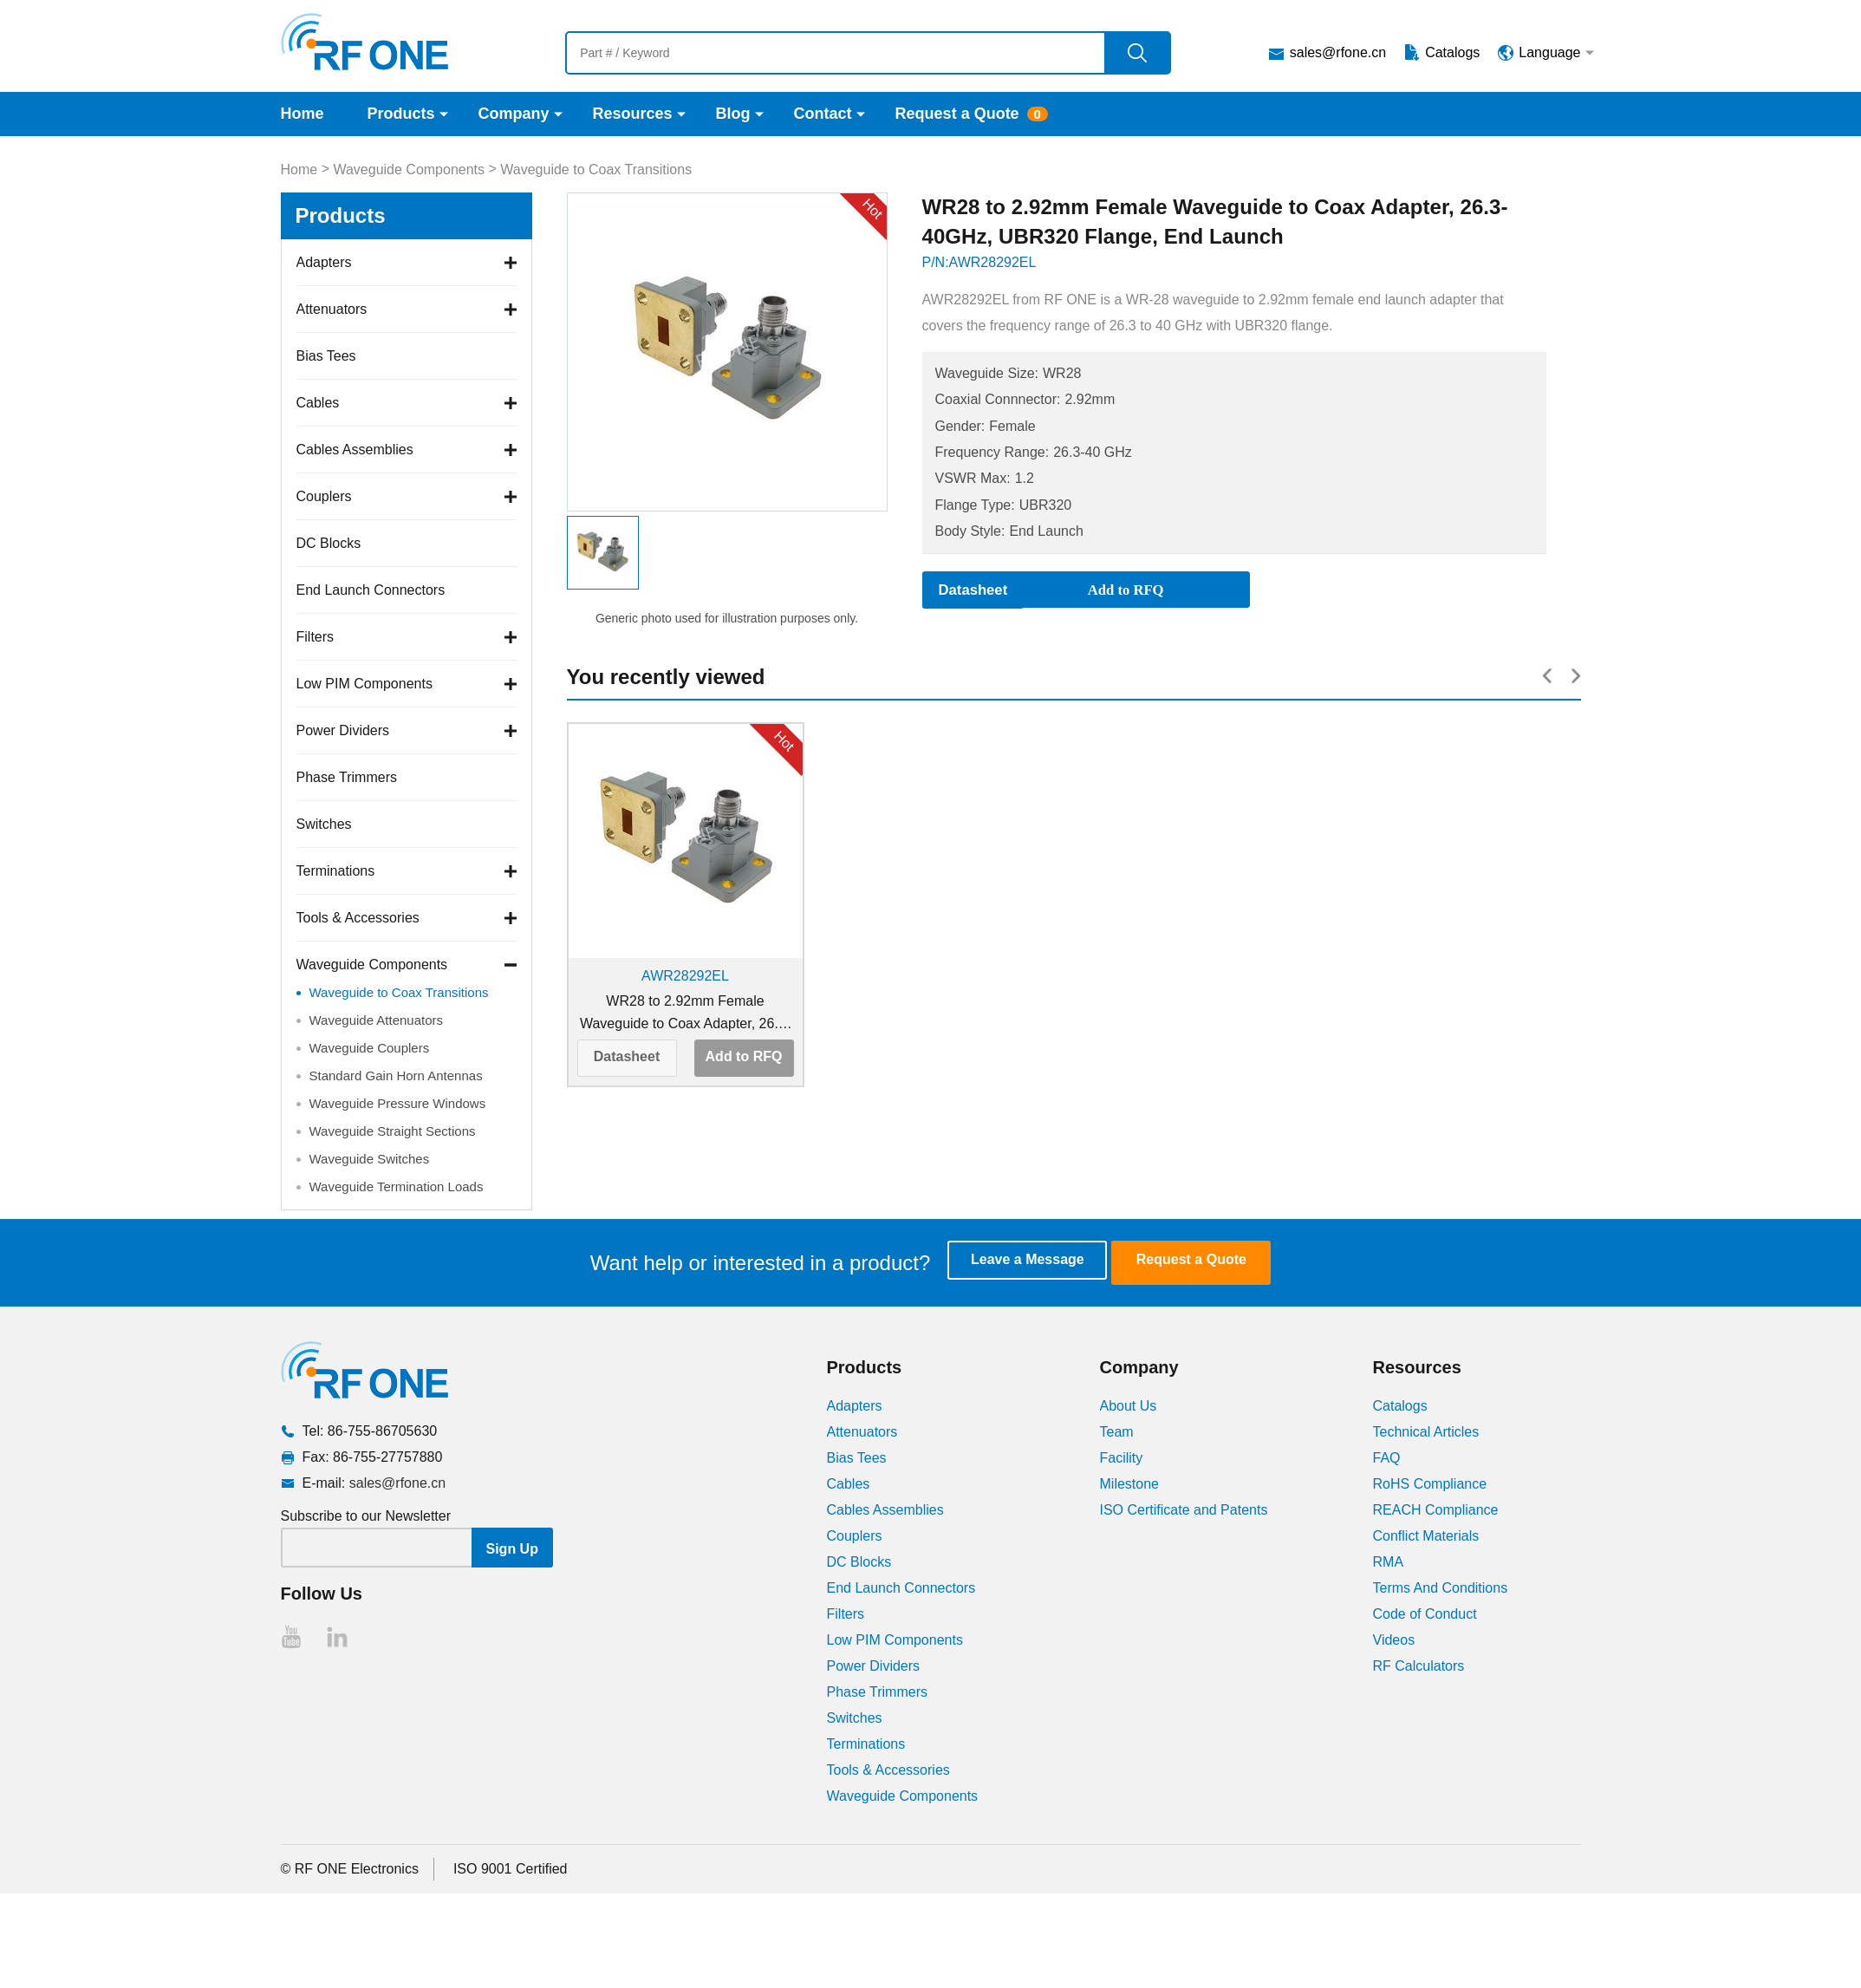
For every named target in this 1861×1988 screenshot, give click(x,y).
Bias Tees (326, 356)
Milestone (1129, 1483)
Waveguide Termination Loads (396, 1186)
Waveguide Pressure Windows (397, 1103)
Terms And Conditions (1440, 1587)
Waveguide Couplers (369, 1047)
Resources (633, 113)
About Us (1128, 1405)
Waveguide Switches (369, 1158)
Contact (823, 113)
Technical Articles (1426, 1431)
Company (514, 113)
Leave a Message (1040, 1262)
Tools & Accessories (358, 917)
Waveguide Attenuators (376, 1020)
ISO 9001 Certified (510, 1868)
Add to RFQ (744, 1057)
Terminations (335, 871)
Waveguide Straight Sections (392, 1131)
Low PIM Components (364, 683)
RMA (1388, 1561)
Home (302, 113)
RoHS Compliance (1430, 1483)
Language (1549, 52)
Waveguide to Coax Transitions (596, 169)
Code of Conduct (1425, 1613)
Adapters (324, 262)
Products (401, 113)
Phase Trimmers (346, 777)
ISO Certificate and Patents (1184, 1509)
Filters (315, 636)
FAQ (1387, 1457)
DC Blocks (328, 543)
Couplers (324, 496)
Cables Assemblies (354, 449)
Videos (1394, 1639)
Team (1117, 1431)
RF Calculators (1419, 1665)
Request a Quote (957, 113)
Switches (324, 824)
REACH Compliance (1436, 1509)
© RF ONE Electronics (350, 1868)
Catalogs (1452, 52)
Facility (1121, 1457)
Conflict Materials (1426, 1535)
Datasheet (627, 1057)
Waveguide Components (409, 169)
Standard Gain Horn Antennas (396, 1075)
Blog (733, 113)
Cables (318, 402)
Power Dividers (343, 730)
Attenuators (332, 309)
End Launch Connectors (371, 590)
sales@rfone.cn (1338, 52)
